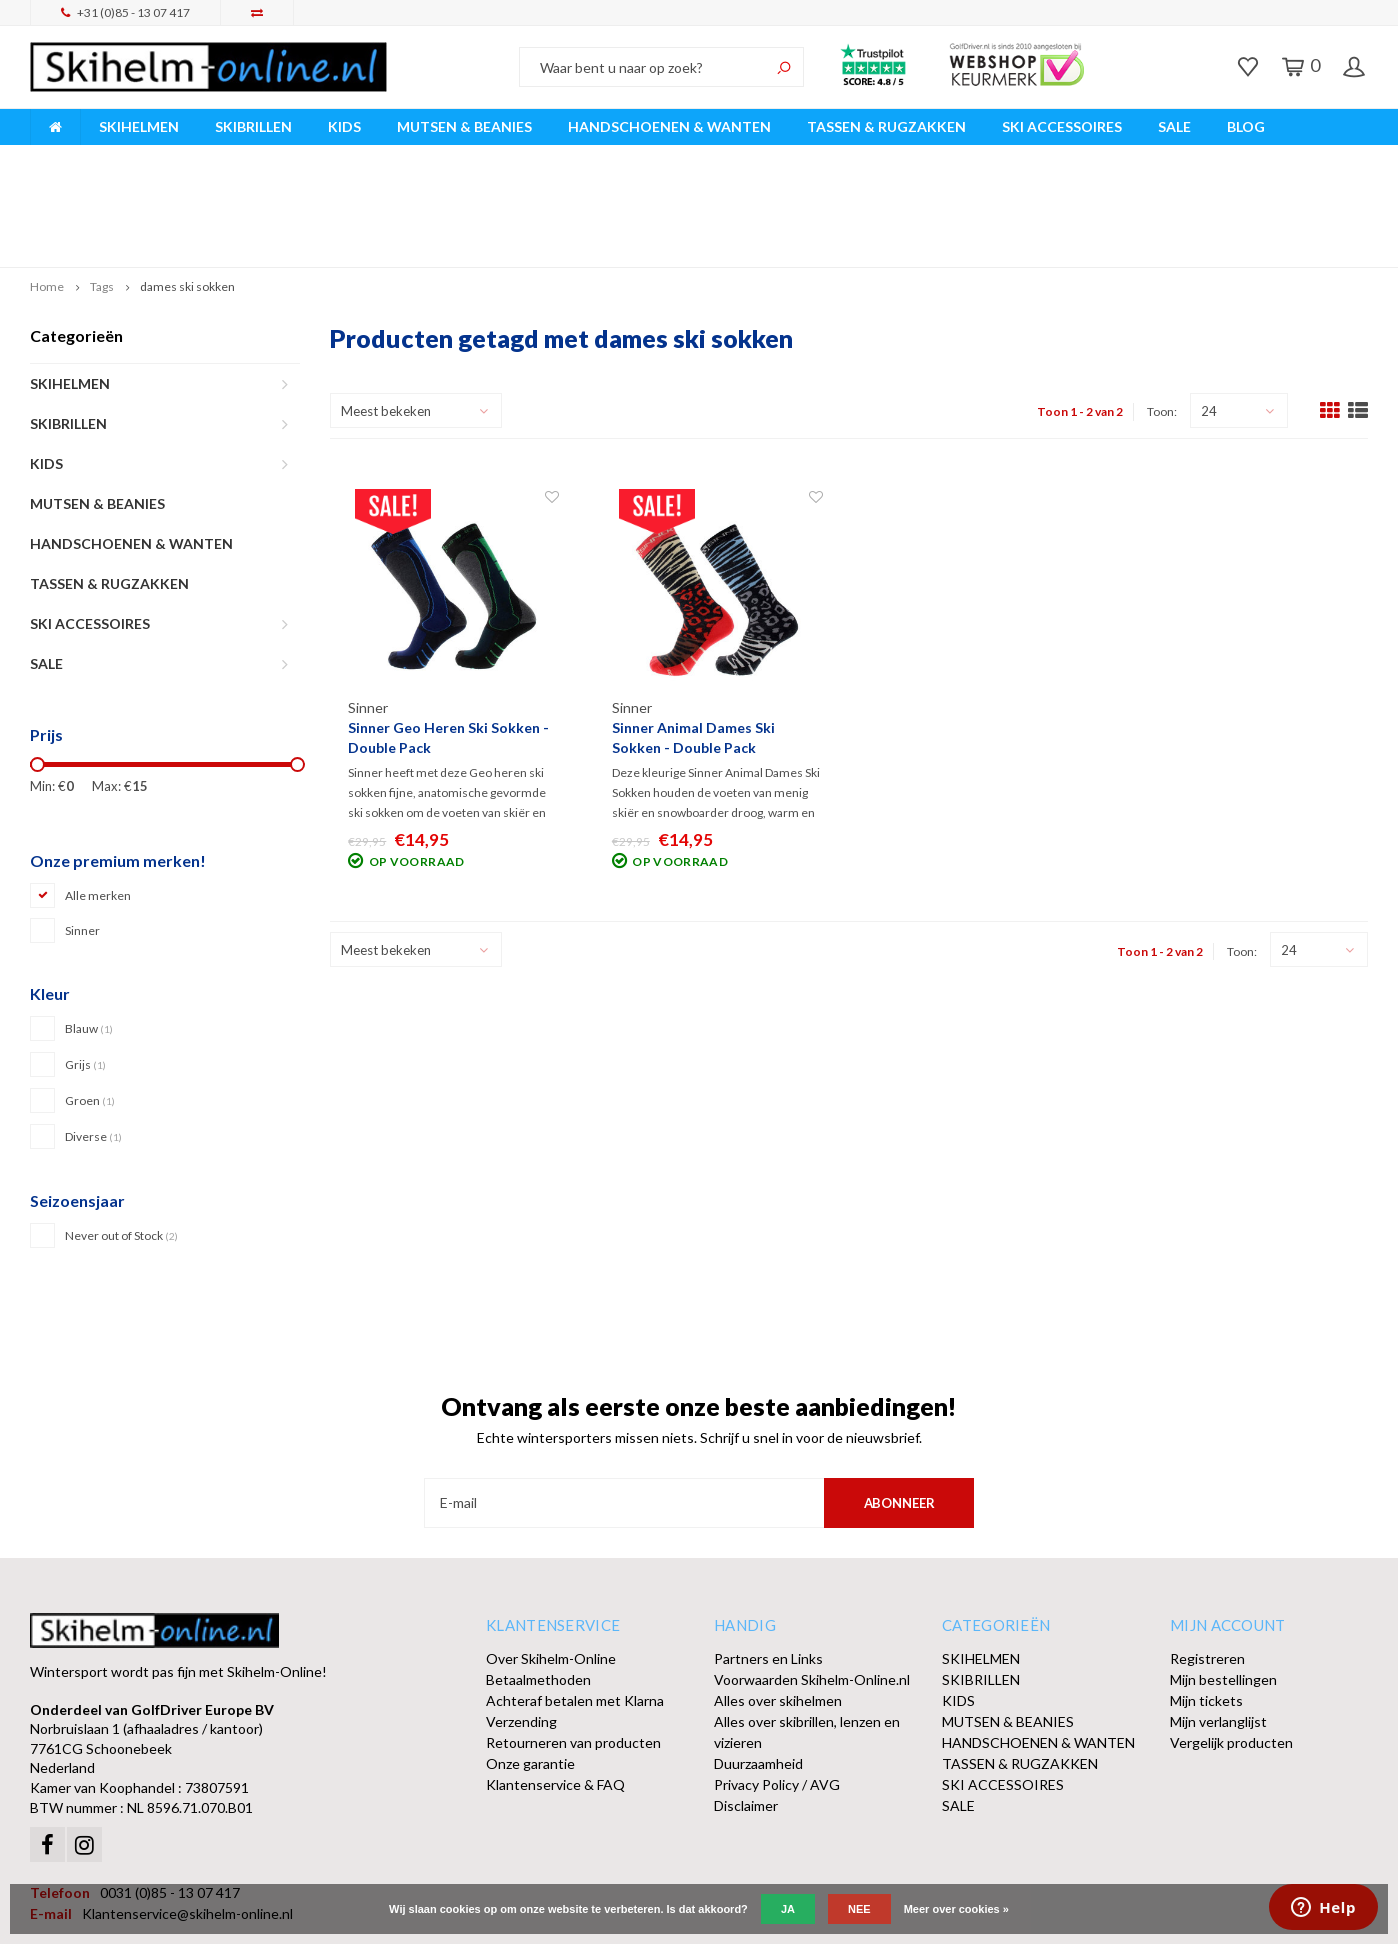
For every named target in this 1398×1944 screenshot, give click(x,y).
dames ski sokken (187, 192)
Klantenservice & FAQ (555, 1689)
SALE (1174, 126)
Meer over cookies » (956, 1909)
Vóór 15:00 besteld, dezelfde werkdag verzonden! (485, 158)
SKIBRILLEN (253, 126)
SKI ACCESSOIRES (1062, 126)
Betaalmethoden (538, 1584)
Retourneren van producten (573, 1647)
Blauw (89, 934)
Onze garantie (530, 1668)
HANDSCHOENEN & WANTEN (669, 126)
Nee (859, 1909)
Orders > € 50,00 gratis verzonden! (853, 158)
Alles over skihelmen (778, 1605)
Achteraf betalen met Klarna (575, 1605)
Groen (90, 1006)
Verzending (521, 1626)
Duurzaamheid (758, 1668)
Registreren (1207, 1563)
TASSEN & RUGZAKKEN (886, 126)
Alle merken (98, 801)
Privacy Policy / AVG (777, 1689)
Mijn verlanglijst (1218, 1626)
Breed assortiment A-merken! (131, 158)
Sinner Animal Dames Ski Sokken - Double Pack (693, 643)
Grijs (85, 970)
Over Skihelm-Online (551, 1563)
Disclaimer (746, 1710)
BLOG (1246, 126)
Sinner (82, 836)
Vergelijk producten (1231, 1647)
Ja (788, 1909)
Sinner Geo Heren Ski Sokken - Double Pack (448, 643)
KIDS (344, 126)
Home (47, 192)
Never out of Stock (121, 1141)
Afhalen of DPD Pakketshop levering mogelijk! (1210, 158)
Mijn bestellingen (1223, 1584)
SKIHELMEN (139, 126)
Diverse (93, 1042)
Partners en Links (768, 1563)
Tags (102, 192)
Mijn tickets (1206, 1605)
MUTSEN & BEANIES (464, 126)
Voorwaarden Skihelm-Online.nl (812, 1584)
